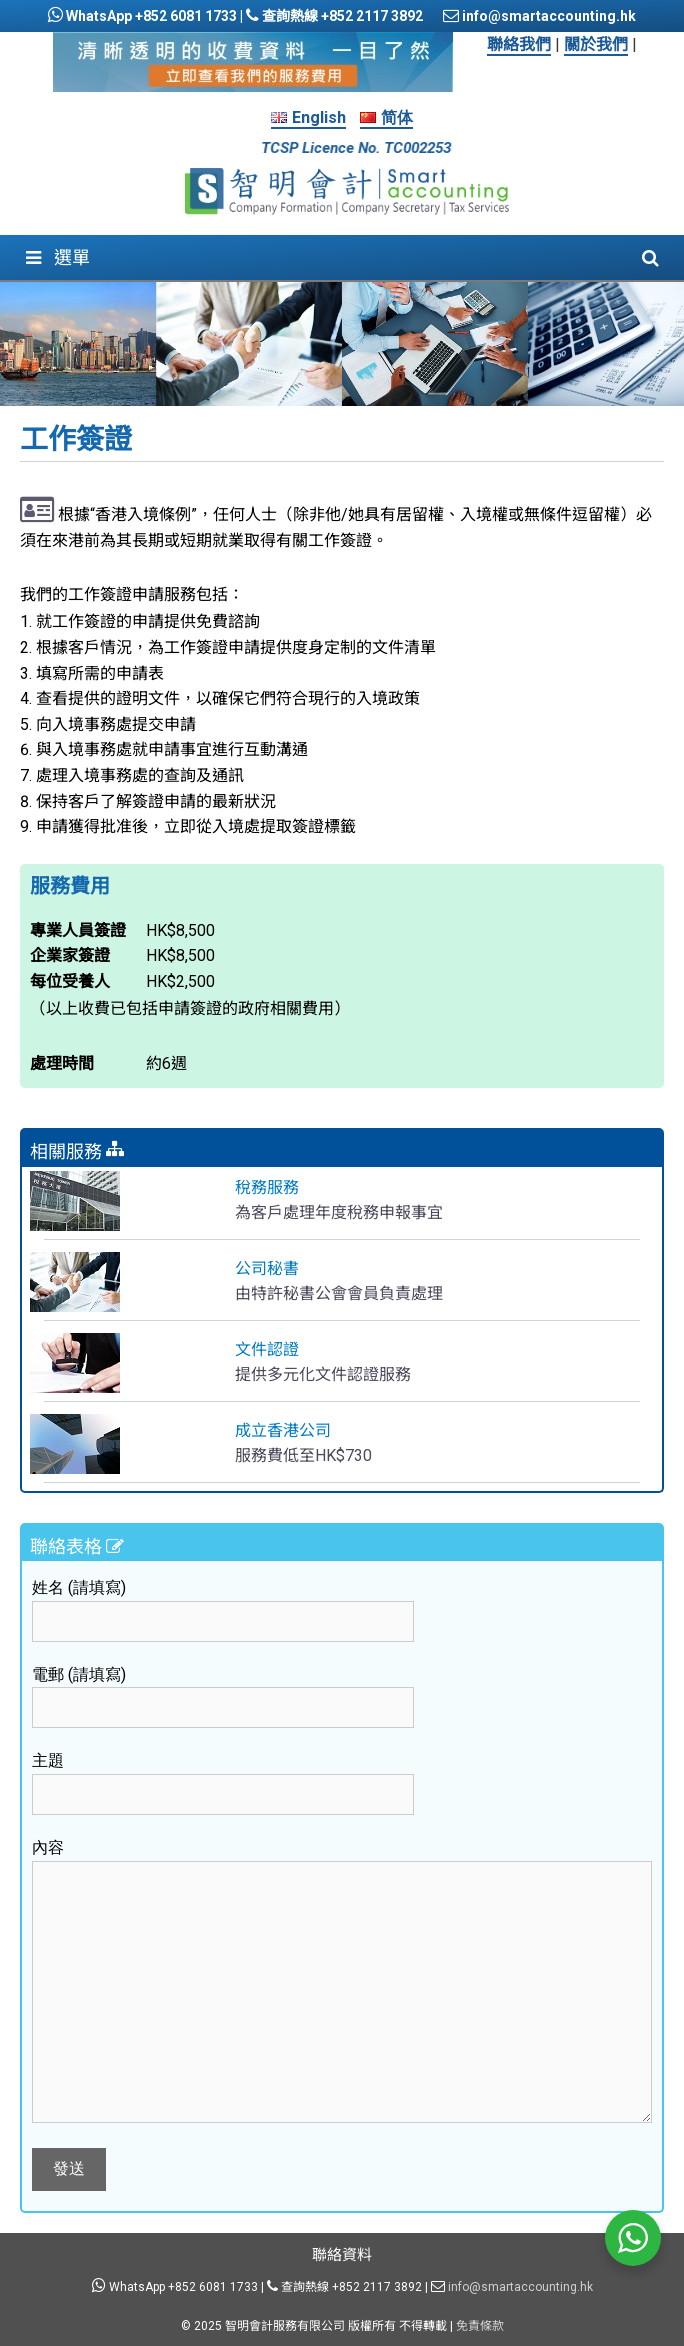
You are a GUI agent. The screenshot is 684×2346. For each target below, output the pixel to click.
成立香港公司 (283, 1430)
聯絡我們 (519, 44)
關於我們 (596, 44)
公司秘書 (267, 1268)
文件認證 (267, 1349)
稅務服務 (267, 1187)
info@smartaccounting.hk (547, 16)
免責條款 (480, 2326)
